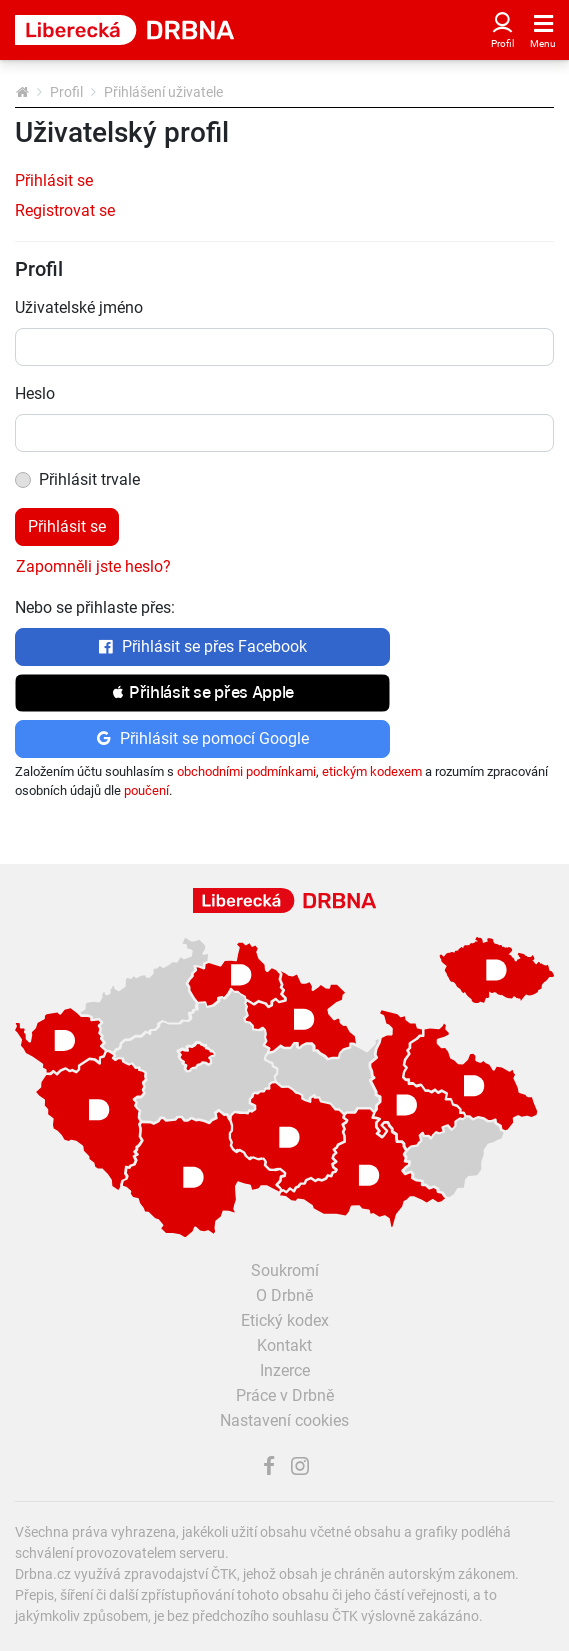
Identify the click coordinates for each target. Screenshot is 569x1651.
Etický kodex (285, 1320)
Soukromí (285, 1270)
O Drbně (284, 1295)
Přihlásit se (54, 180)
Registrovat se (65, 210)
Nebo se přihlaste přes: (95, 607)
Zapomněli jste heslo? (93, 566)
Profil (66, 92)
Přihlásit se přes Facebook (202, 646)
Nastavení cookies (284, 1420)
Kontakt (284, 1345)
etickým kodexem (372, 771)
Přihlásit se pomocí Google (202, 738)
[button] (202, 693)
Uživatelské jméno (79, 307)
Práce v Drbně (285, 1395)
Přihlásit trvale (89, 479)
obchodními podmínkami (246, 771)
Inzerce (285, 1370)
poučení (146, 790)
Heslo (35, 393)
